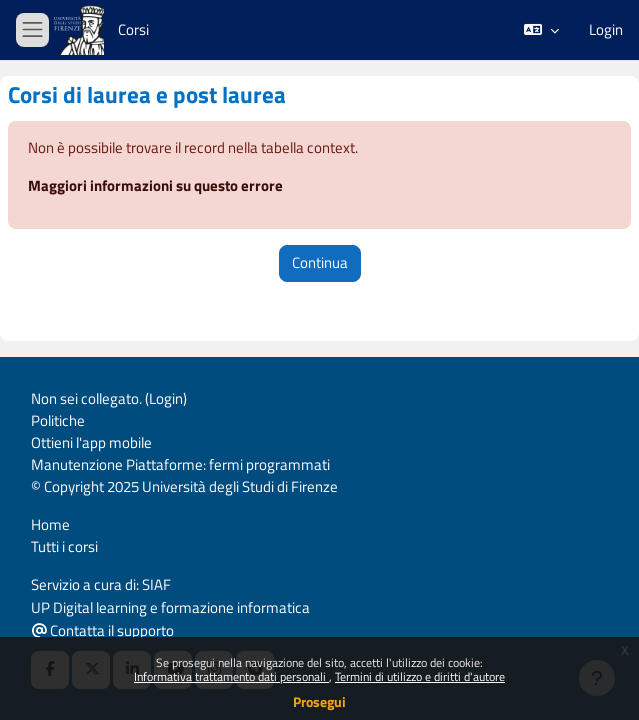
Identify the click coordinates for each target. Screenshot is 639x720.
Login (606, 30)
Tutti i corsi (64, 546)
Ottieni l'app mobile (91, 442)
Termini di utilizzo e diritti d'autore (420, 676)
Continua (320, 262)
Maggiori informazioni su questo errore (155, 185)
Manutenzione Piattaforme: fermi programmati (180, 464)
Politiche (58, 420)
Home (50, 524)
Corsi (133, 29)
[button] (541, 30)
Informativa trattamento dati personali (231, 676)
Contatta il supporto (103, 630)
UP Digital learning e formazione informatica (170, 607)
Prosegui (319, 701)
